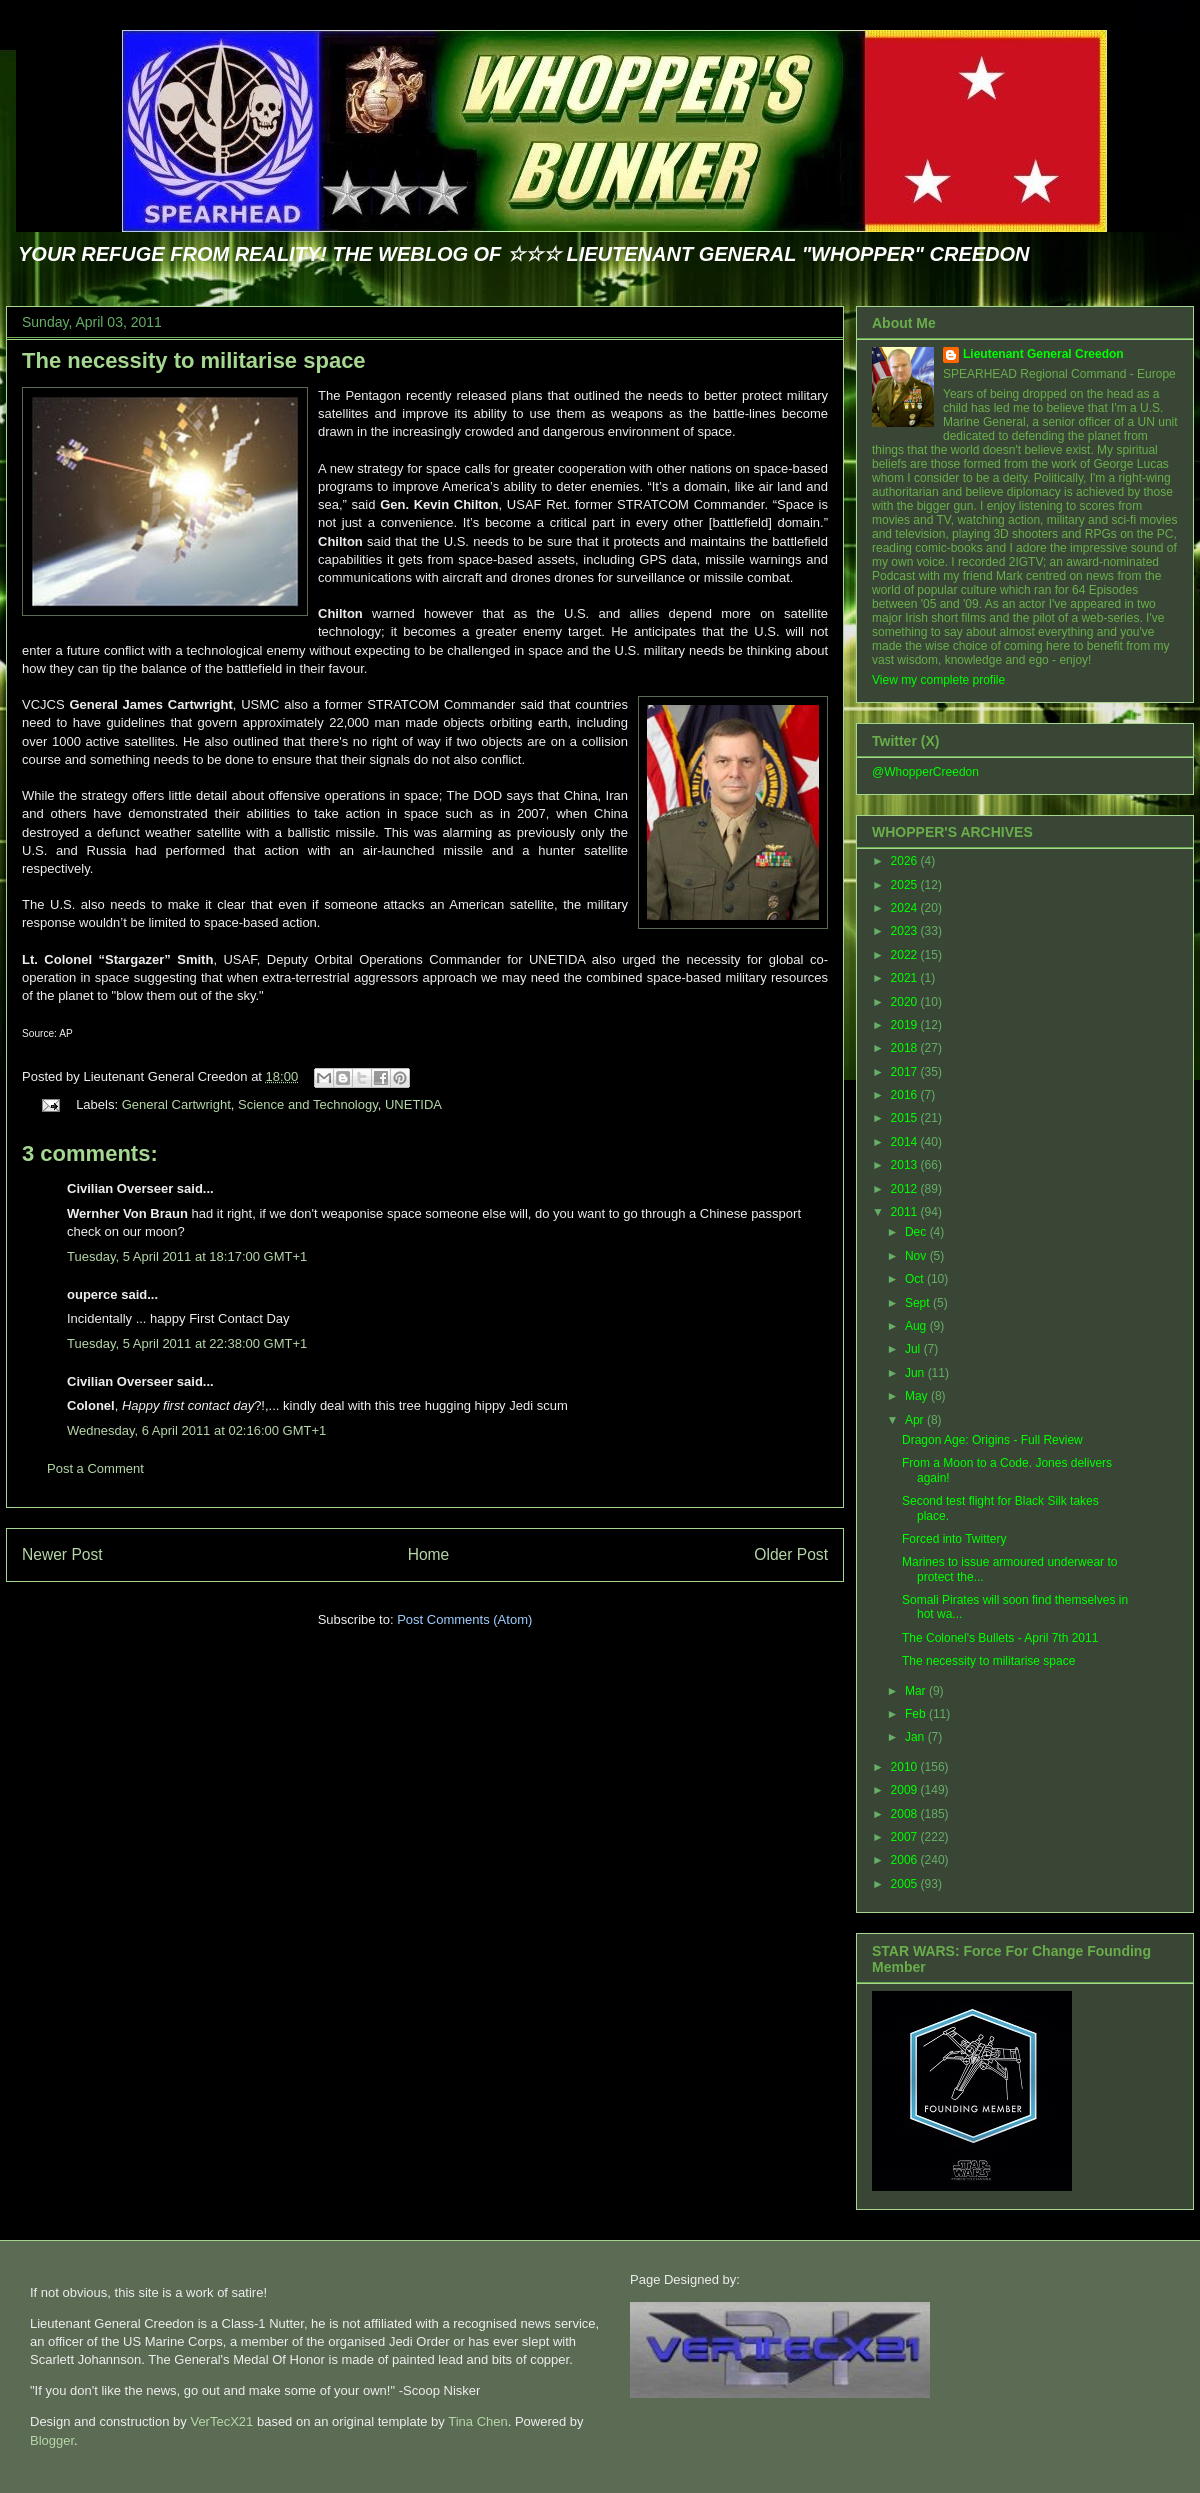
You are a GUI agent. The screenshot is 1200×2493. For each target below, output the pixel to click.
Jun (916, 1373)
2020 (906, 1002)
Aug (917, 1326)
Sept (919, 1303)
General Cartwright (176, 1104)
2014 (906, 1142)
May (918, 1396)
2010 (906, 1767)
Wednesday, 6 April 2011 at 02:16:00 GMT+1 (196, 1430)
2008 (906, 1814)
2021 (906, 978)
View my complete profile (938, 680)
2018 (906, 1048)
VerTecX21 (221, 2421)
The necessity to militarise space (194, 360)
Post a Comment (95, 1468)
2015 (906, 1118)
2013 (906, 1165)
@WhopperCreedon (925, 772)
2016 (906, 1095)
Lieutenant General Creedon (1043, 354)
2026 (906, 861)
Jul (914, 1349)
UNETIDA (413, 1104)
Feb (917, 1714)
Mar (917, 1691)
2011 (906, 1212)
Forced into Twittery (954, 1539)
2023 (906, 931)
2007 (906, 1837)
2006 (906, 1860)
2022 (906, 955)
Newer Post (62, 1554)
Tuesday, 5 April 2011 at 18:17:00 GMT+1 (187, 1256)
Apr (916, 1420)
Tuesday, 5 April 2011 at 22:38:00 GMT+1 (187, 1343)
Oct (916, 1279)
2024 (906, 908)
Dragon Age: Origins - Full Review (992, 1440)
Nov (917, 1256)
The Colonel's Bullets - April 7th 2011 (1000, 1638)
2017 (906, 1072)
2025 (906, 885)
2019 (906, 1025)
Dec (917, 1232)
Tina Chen (478, 2421)
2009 (906, 1790)
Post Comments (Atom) (464, 1619)
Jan (916, 1737)
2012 (906, 1189)
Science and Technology (308, 1104)
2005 (906, 1884)
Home (429, 1554)
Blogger (52, 2440)
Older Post (791, 1554)
